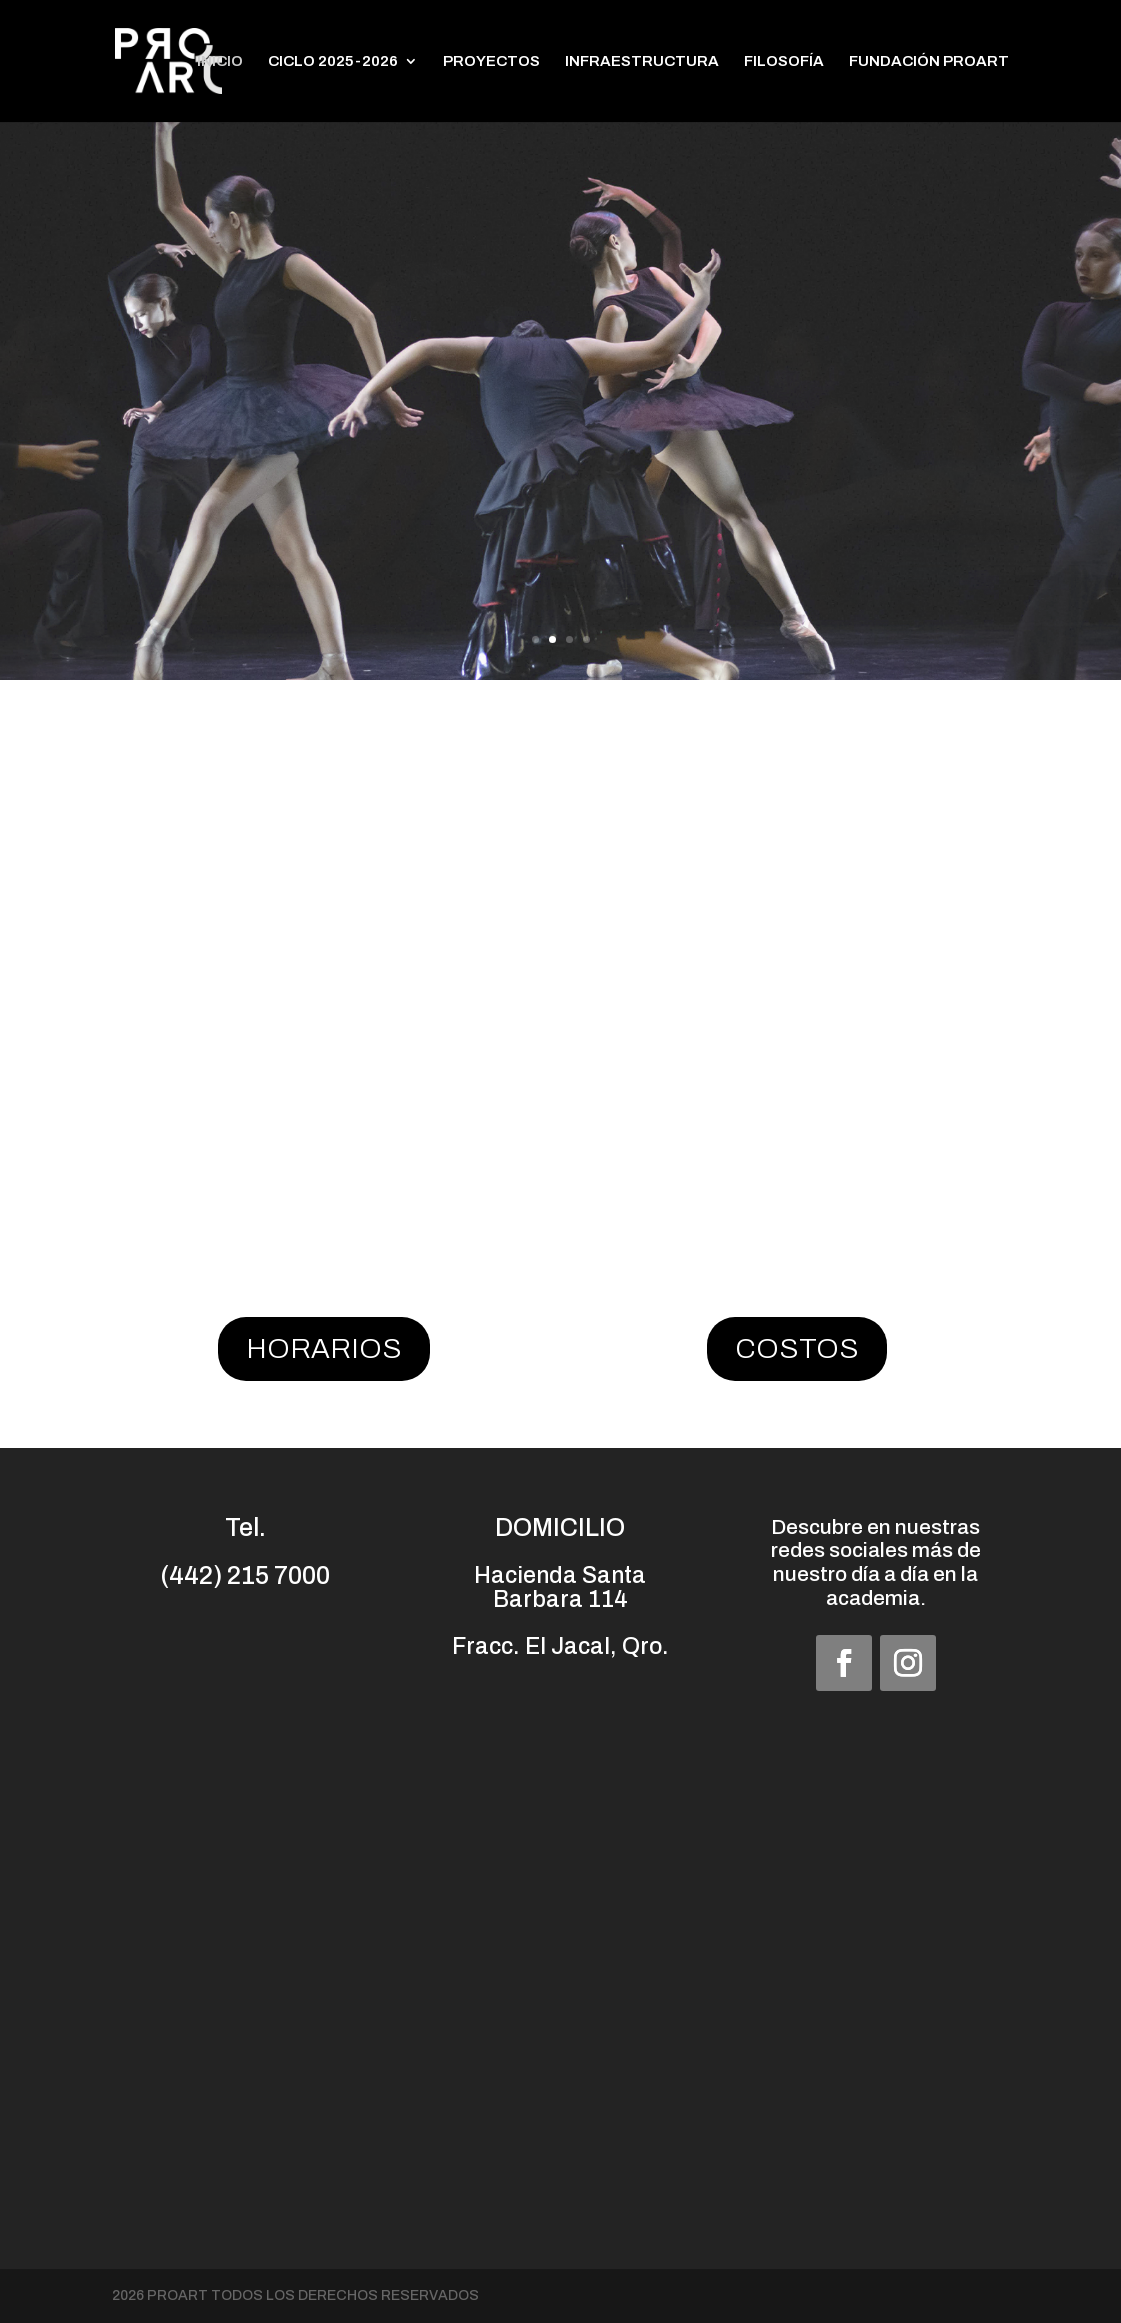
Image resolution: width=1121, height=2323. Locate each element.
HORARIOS (324, 1348)
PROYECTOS (491, 61)
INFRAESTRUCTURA (642, 61)
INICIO (220, 61)
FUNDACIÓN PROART (929, 61)
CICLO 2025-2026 (333, 61)
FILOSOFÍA (784, 61)
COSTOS (797, 1348)
